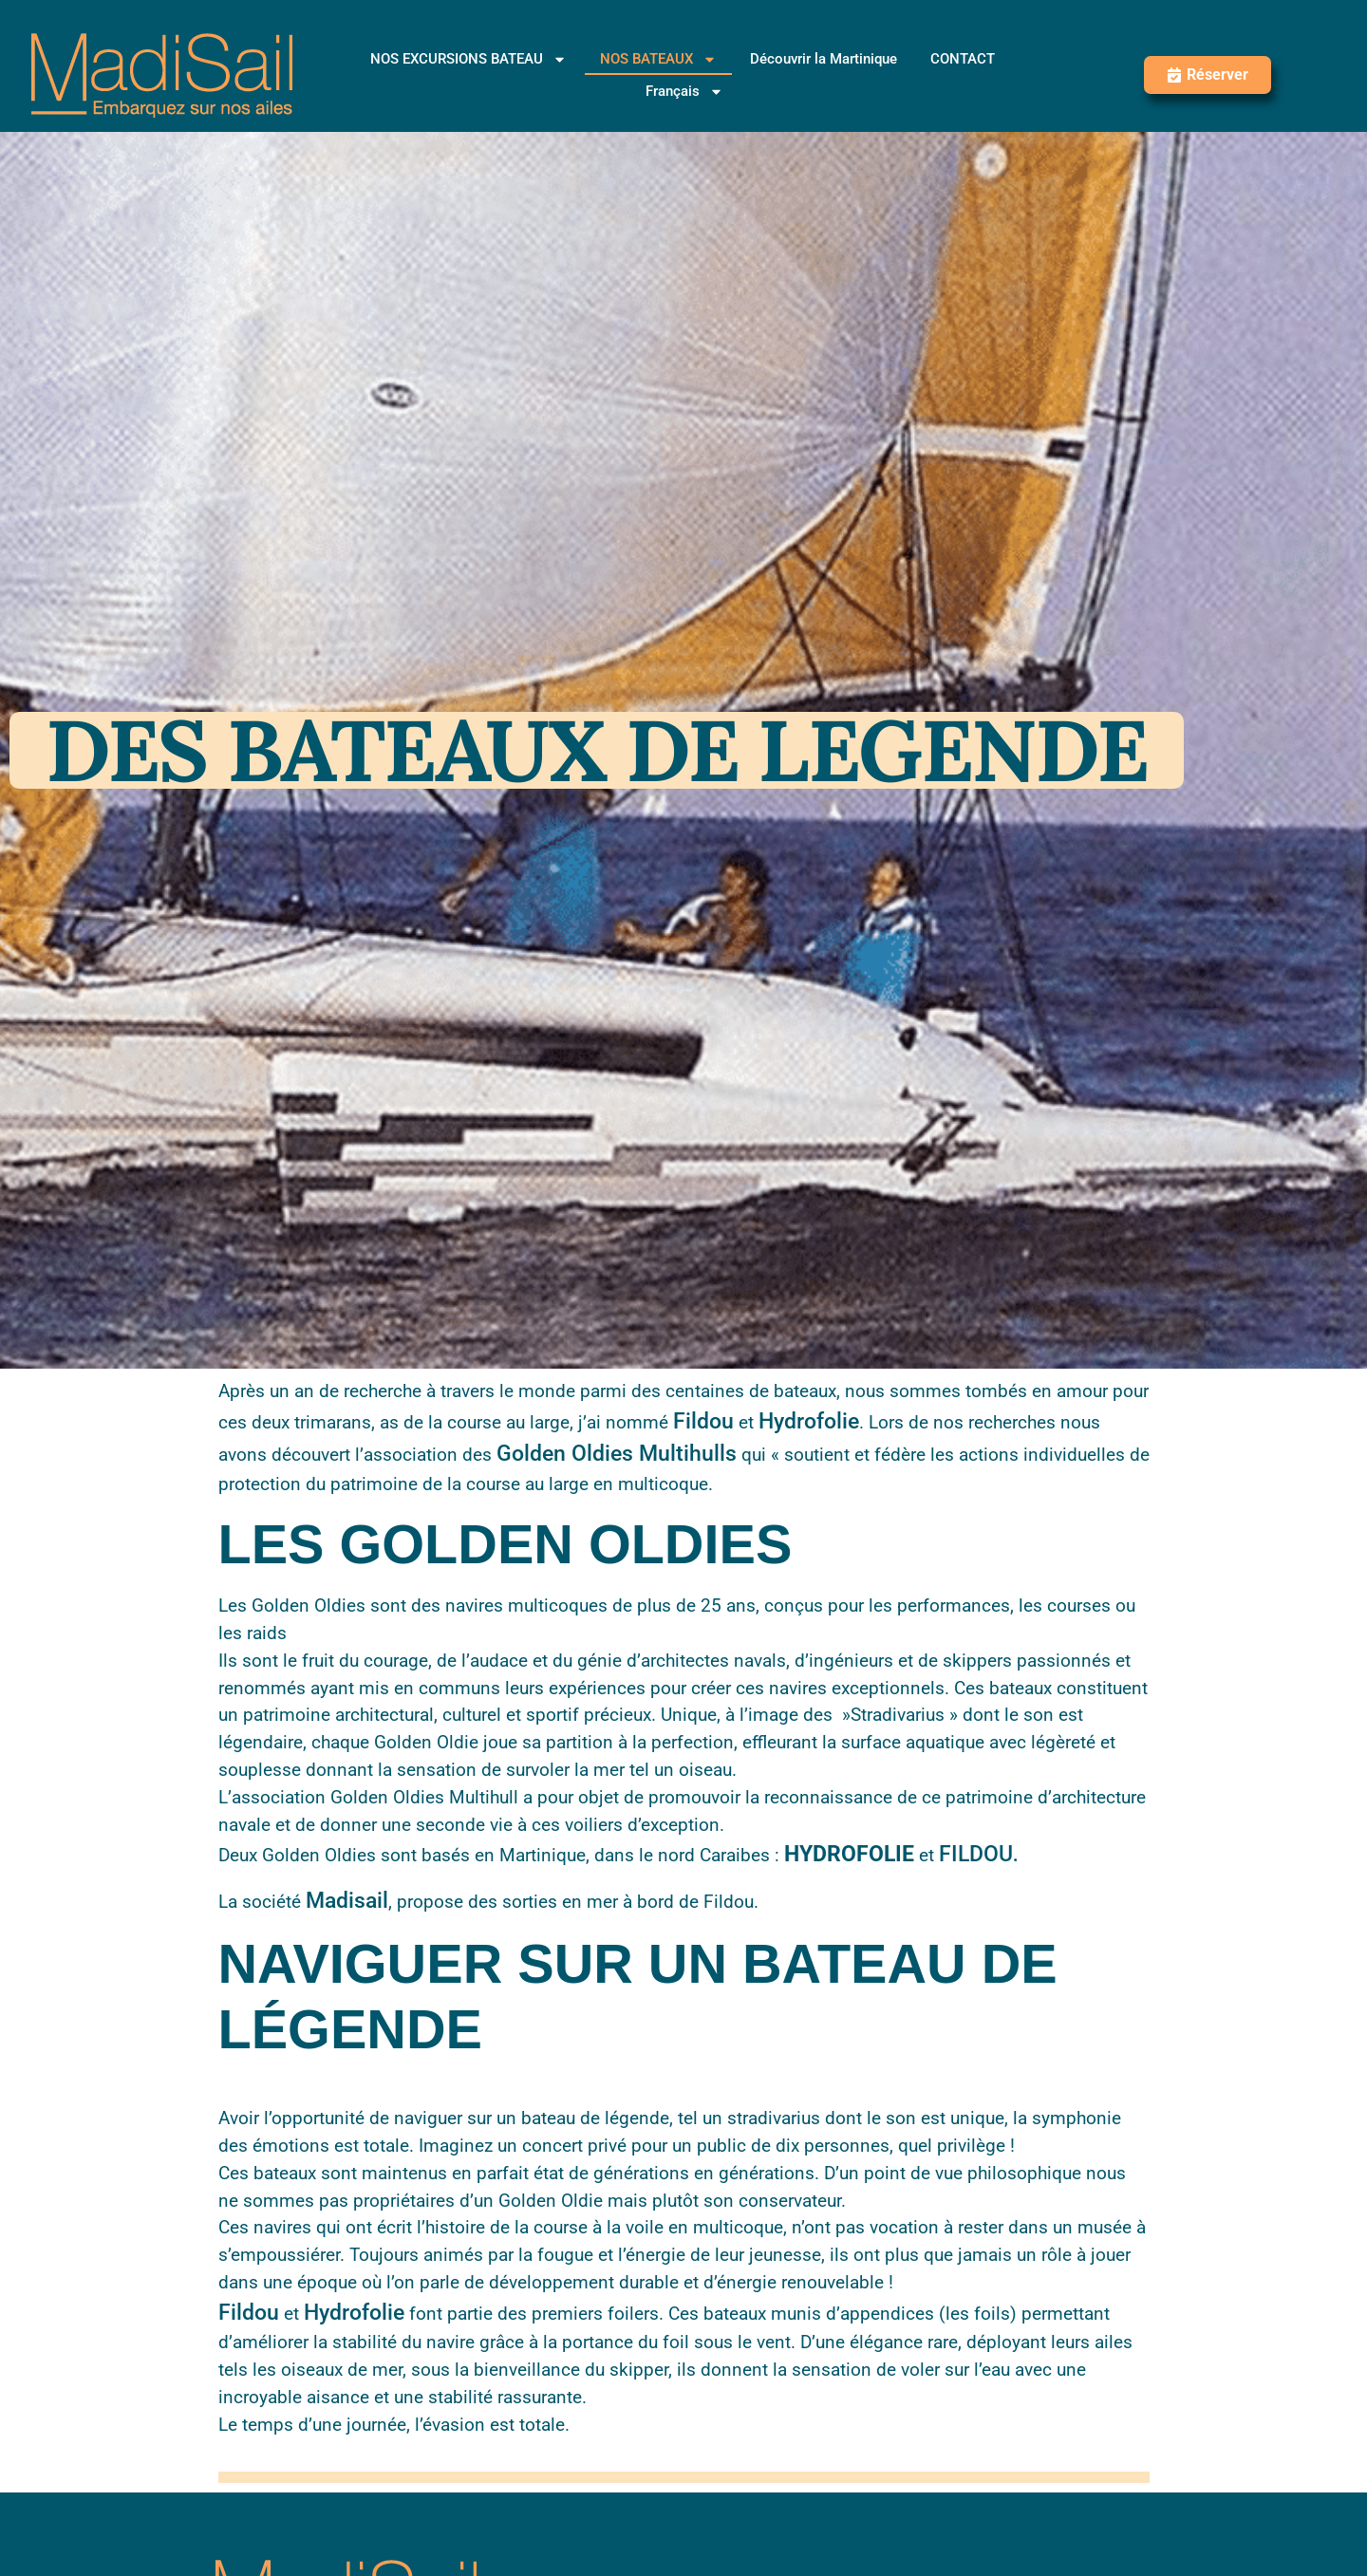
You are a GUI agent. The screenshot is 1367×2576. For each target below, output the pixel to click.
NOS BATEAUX (658, 59)
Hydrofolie (808, 1421)
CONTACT (962, 58)
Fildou (703, 1421)
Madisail (347, 1900)
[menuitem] (684, 91)
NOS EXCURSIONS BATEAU (468, 59)
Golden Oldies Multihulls (616, 1453)
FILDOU (976, 1854)
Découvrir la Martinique (823, 58)
